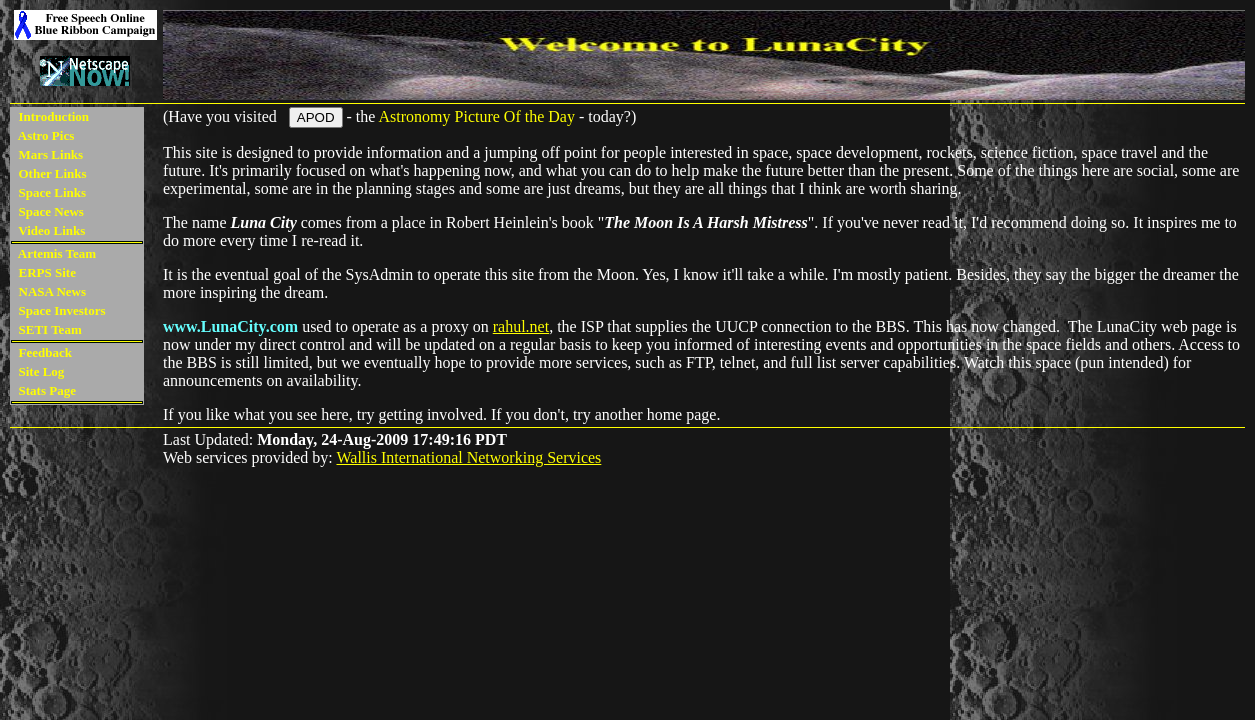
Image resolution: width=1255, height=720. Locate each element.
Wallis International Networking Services (468, 457)
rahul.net (521, 326)
